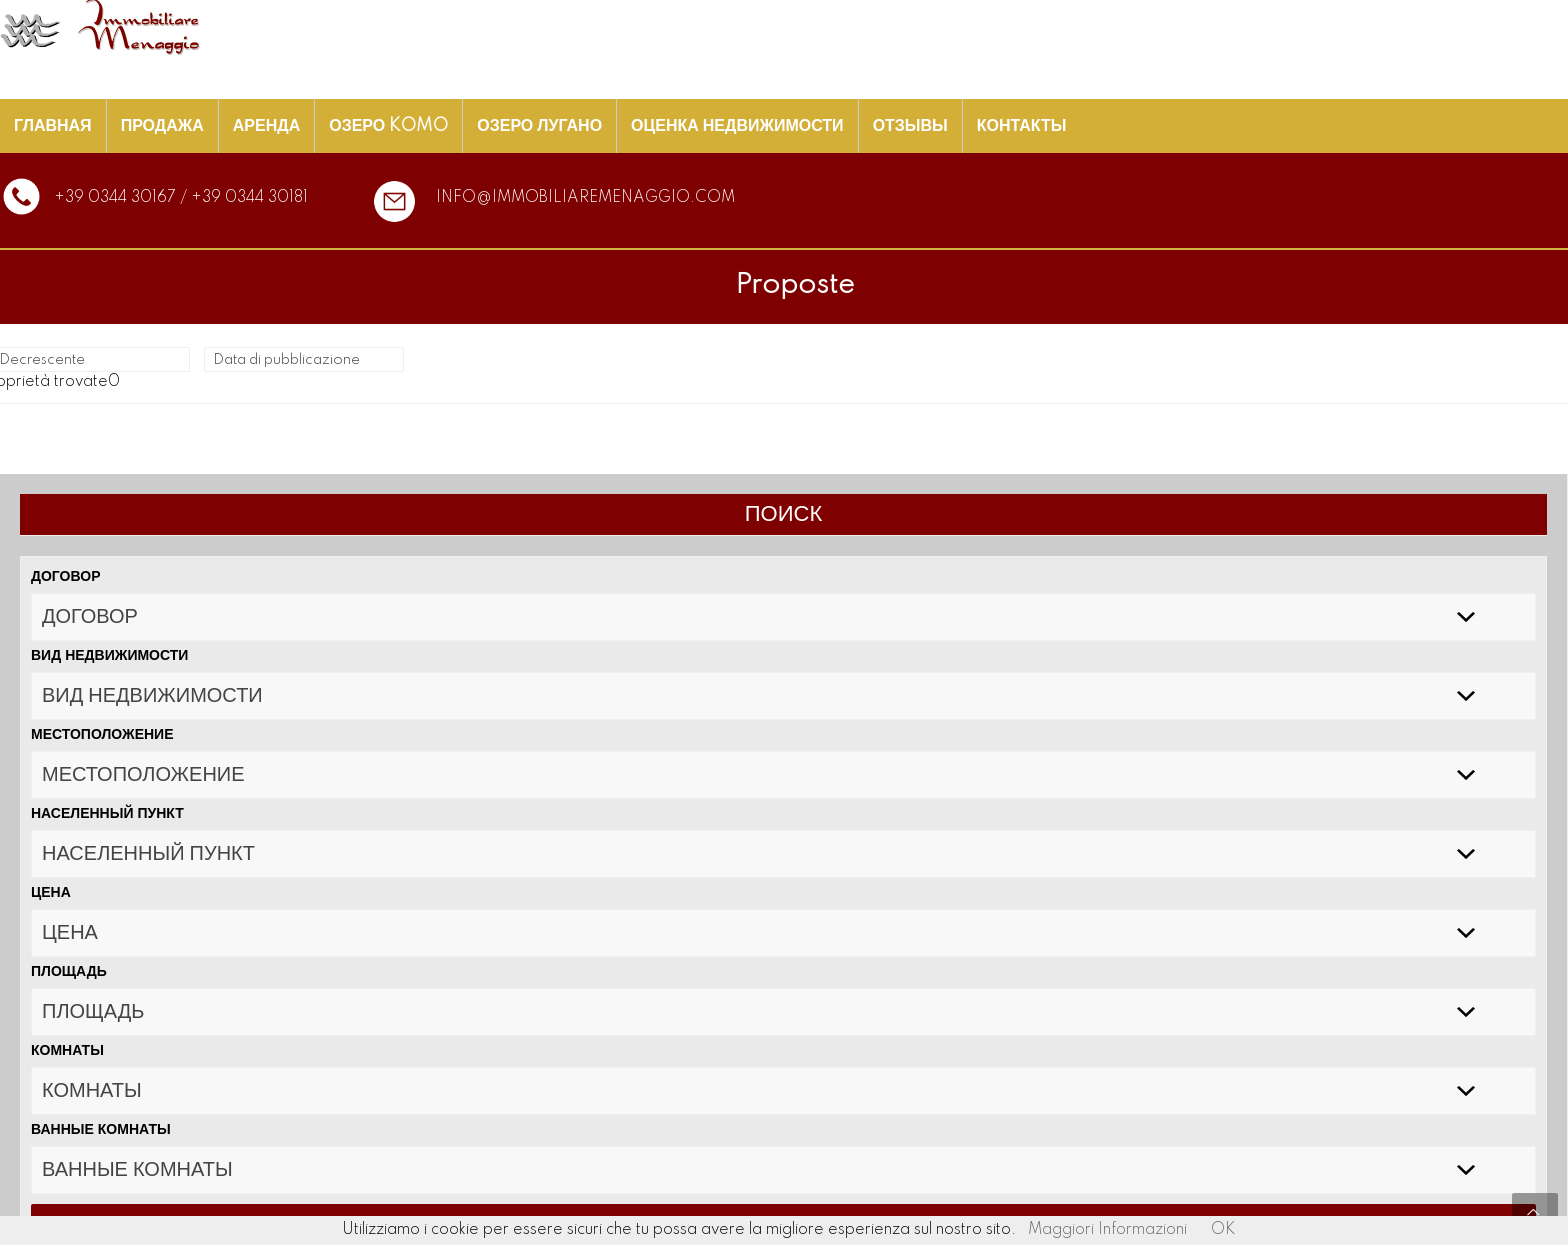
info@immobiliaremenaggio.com (585, 198)
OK (1223, 1230)
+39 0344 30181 (249, 198)
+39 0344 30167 (115, 198)
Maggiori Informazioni (1107, 1230)
